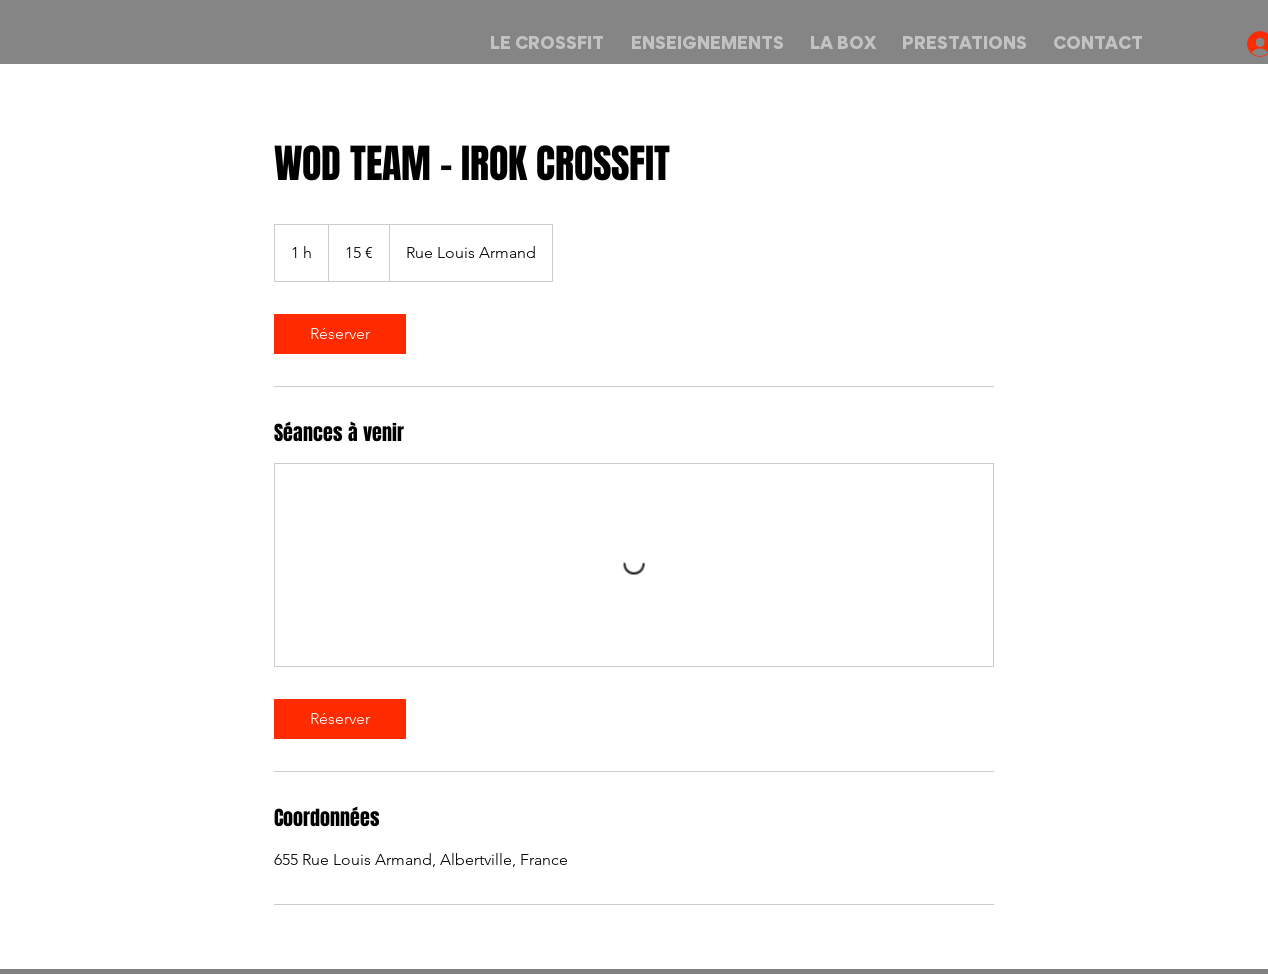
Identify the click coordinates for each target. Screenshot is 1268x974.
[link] (340, 334)
